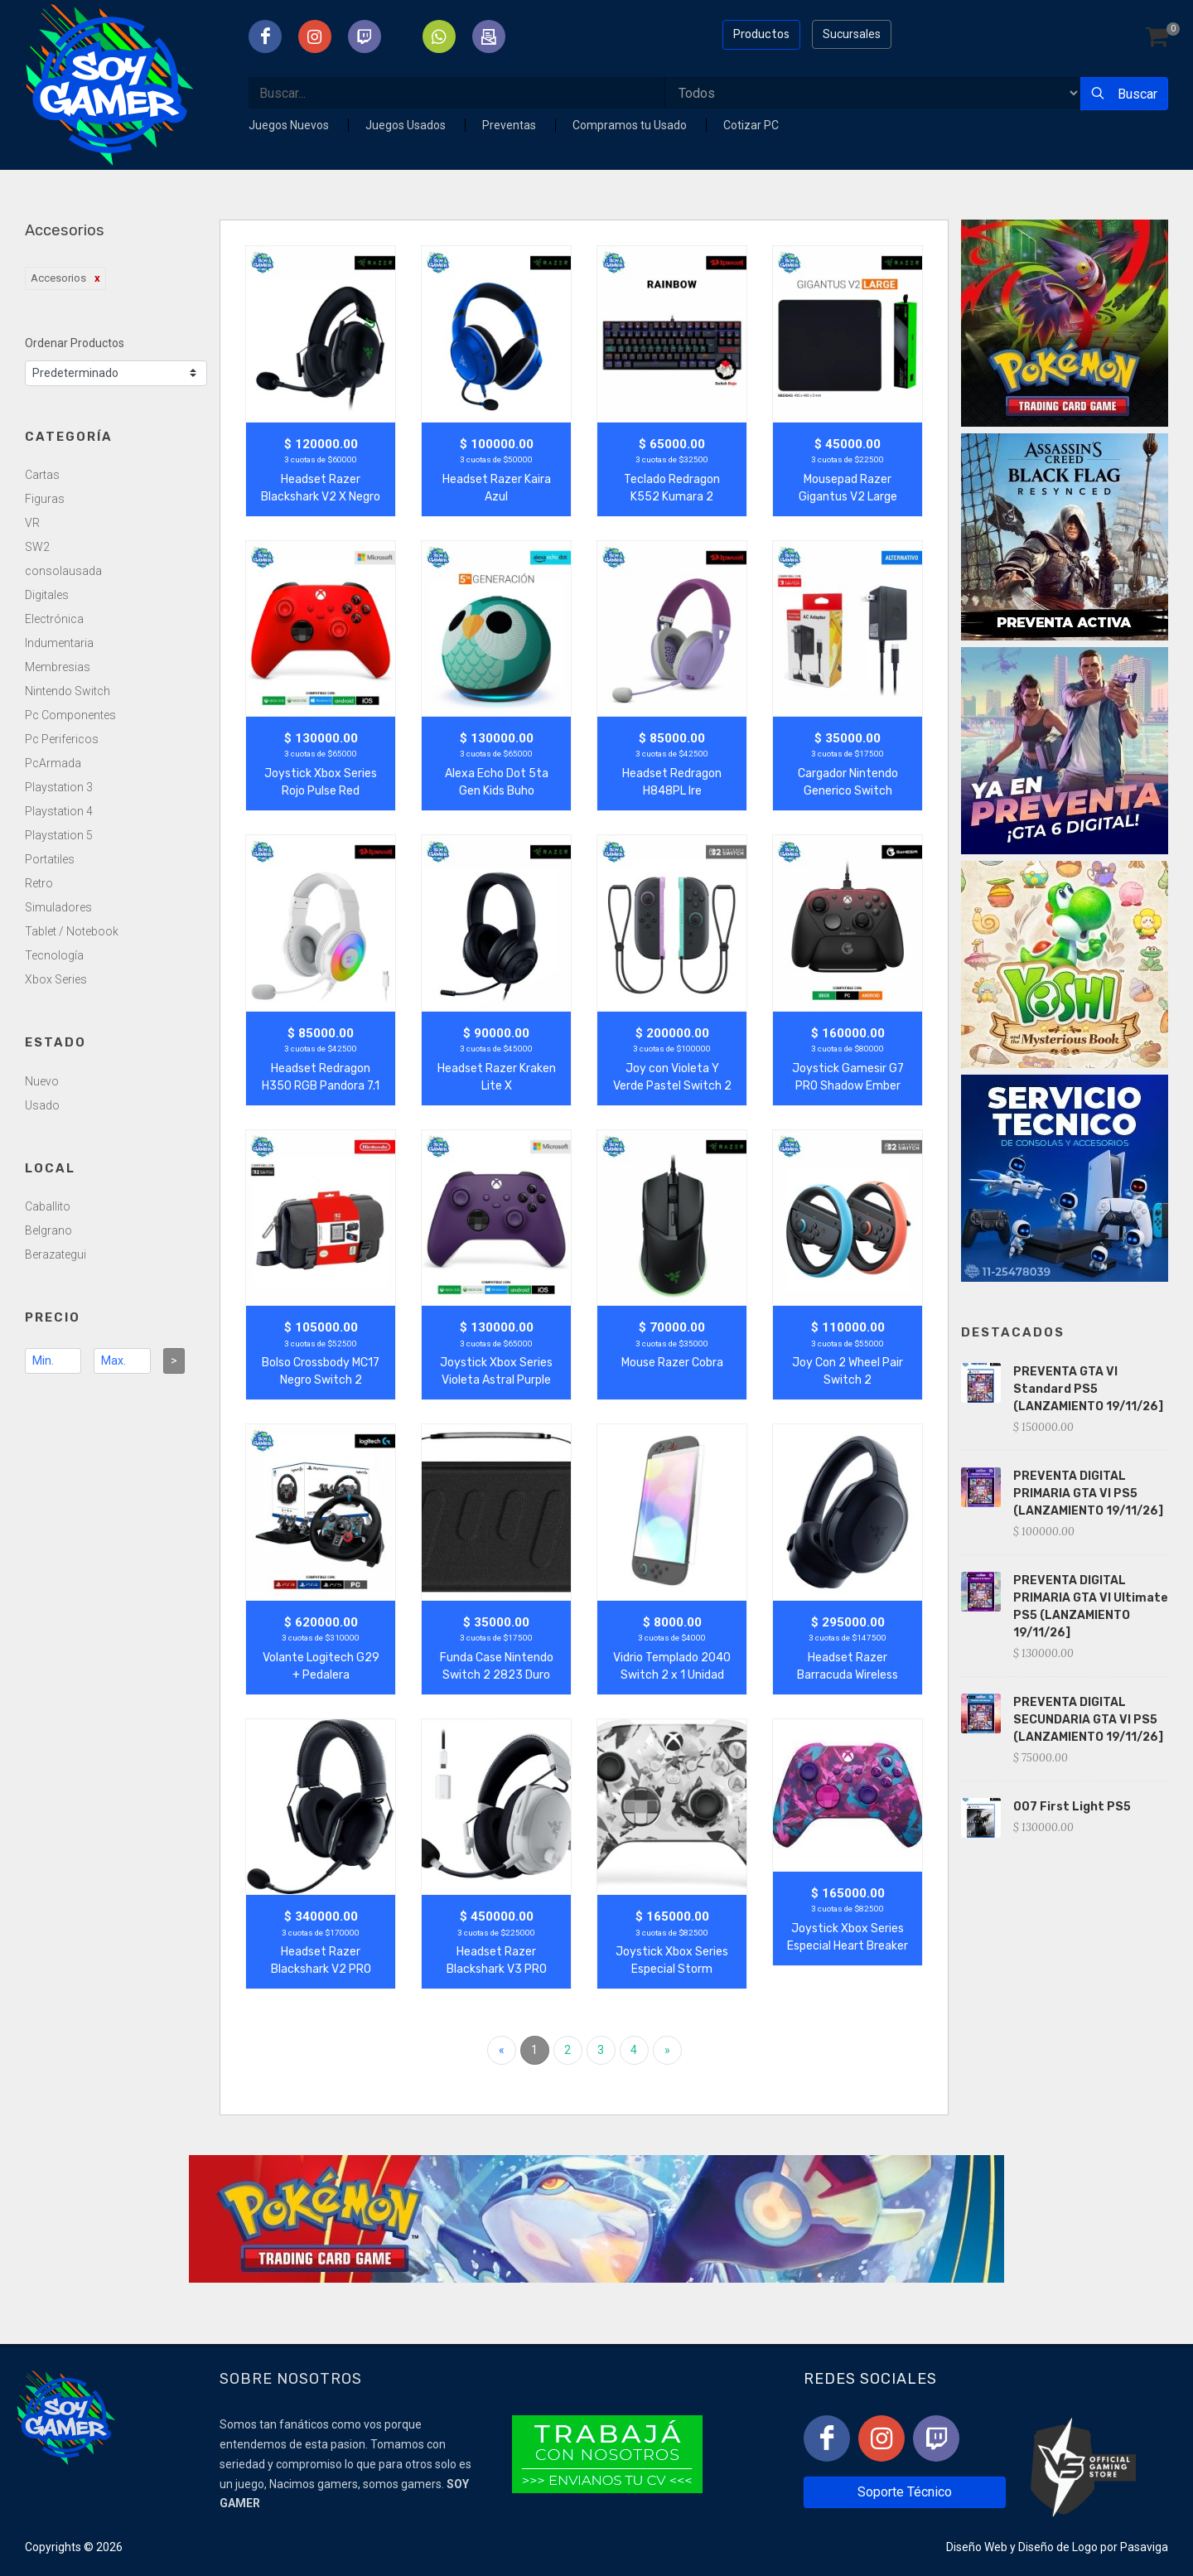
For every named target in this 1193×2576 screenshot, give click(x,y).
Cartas (42, 474)
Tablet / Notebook (71, 931)
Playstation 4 (59, 811)
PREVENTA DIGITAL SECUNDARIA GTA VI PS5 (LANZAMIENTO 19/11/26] (1088, 1719)
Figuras (45, 498)
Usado (42, 1105)
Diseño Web (976, 2547)
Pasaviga (1144, 2547)
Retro (39, 883)
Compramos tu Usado (630, 125)
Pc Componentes (70, 715)
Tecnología (54, 955)
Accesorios (58, 278)
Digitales (47, 595)
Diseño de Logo (1058, 2547)
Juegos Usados (406, 125)
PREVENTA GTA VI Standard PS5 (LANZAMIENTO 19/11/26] (1088, 1389)
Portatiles (50, 859)
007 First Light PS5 (1072, 1807)
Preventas (510, 125)
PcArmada (53, 763)
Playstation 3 (59, 787)
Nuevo (42, 1081)
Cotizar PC (751, 125)
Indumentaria (59, 643)
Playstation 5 (59, 835)
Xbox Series (56, 979)
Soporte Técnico (904, 2492)
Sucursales (852, 34)
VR (32, 522)
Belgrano (48, 1230)
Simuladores (58, 907)
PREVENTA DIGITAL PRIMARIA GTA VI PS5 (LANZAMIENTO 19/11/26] (1088, 1493)
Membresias (57, 667)
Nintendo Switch (67, 691)
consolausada (63, 571)
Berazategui (55, 1254)
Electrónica (54, 619)
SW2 (37, 546)
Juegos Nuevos (290, 125)
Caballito (47, 1206)
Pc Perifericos (62, 739)
